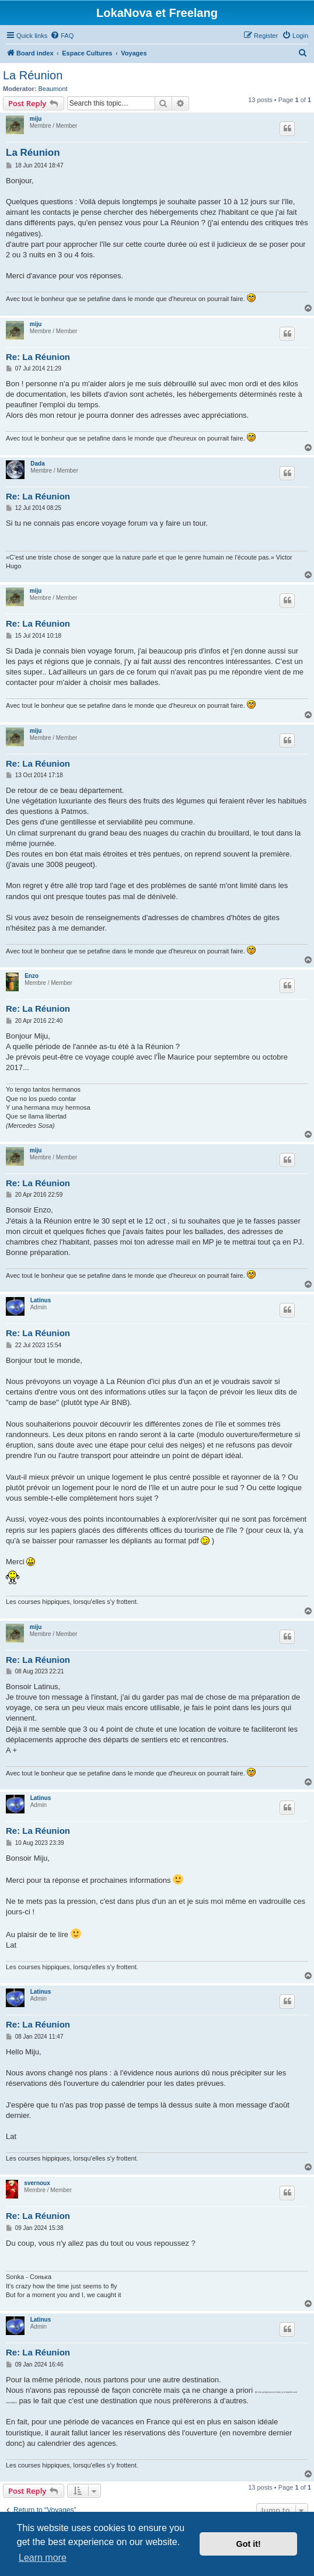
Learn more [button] (43, 2558)
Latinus (40, 1300)
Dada (37, 463)
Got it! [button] (248, 2544)
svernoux (37, 2183)
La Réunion (32, 75)
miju (36, 119)
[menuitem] (62, 36)
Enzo (32, 976)
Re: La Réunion (38, 357)
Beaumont (53, 88)
